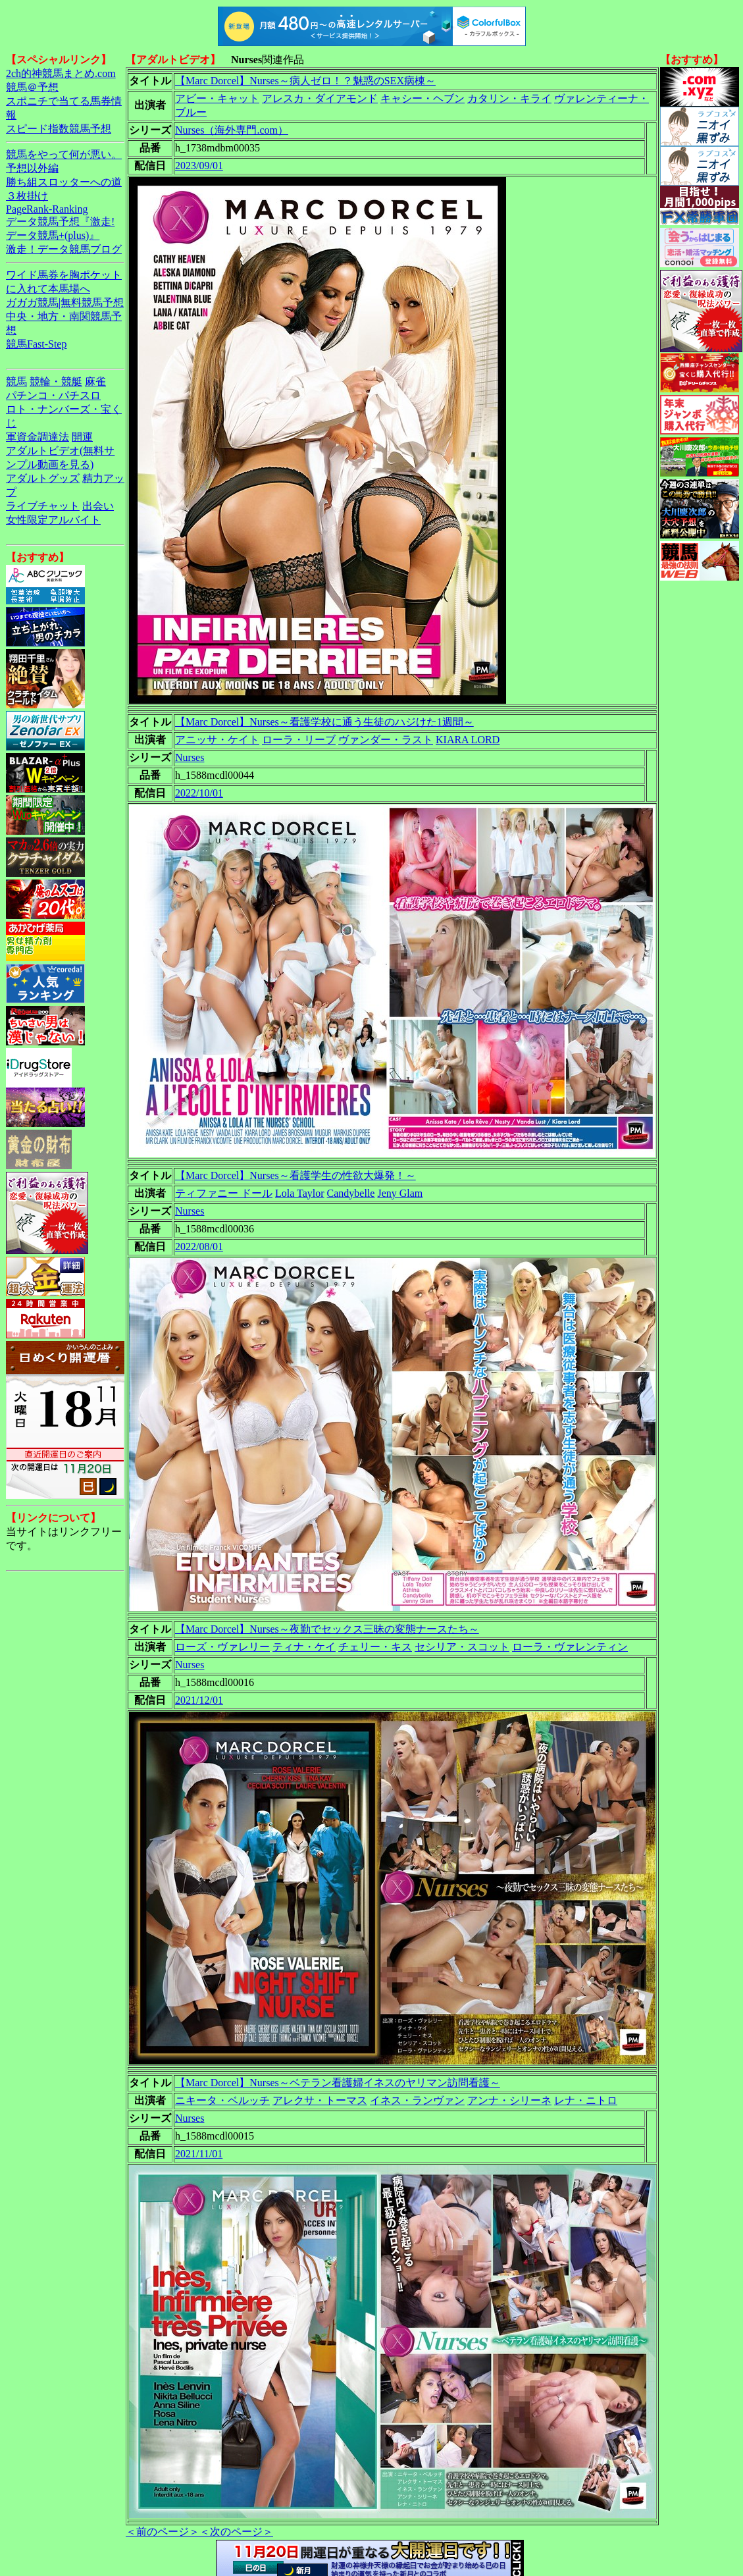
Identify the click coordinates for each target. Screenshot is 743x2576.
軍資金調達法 (37, 436)
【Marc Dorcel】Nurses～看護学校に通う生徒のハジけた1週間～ (324, 721)
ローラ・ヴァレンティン (570, 1646)
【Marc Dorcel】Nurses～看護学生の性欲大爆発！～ (295, 1175)
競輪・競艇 (56, 381)
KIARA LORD (468, 739)
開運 (82, 436)
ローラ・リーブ (299, 739)
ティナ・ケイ (304, 1646)
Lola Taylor (299, 1193)
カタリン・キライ (509, 98)
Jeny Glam (400, 1193)
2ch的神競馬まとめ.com (61, 73)
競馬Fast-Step (36, 344)
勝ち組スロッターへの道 (64, 182)
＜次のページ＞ (236, 2531)
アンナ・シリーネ (509, 2100)
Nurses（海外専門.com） (231, 130)
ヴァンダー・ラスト (385, 739)
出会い (98, 506)
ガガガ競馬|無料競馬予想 (65, 302)
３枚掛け (27, 195)
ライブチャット (43, 506)
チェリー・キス (375, 1646)
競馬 (16, 381)
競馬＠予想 (32, 87)
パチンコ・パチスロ (53, 395)
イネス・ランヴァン (417, 2100)
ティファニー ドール (223, 1193)
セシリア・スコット (462, 1646)
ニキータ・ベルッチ (222, 2100)
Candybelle (351, 1193)
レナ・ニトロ (585, 2100)
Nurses (189, 757)
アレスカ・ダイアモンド (320, 98)
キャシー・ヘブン (422, 98)
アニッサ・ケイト (217, 739)
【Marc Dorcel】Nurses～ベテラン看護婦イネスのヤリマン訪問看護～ (337, 2082)
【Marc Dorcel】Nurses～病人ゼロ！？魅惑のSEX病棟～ (305, 80)
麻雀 (95, 381)
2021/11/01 (198, 2153)
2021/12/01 (199, 1700)
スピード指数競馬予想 (58, 128)
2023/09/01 (199, 165)
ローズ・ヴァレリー (222, 1646)
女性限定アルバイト (53, 519)
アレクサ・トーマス (319, 2100)
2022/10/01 (199, 793)
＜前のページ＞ (162, 2531)
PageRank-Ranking (47, 209)
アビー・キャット (217, 98)
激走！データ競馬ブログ (64, 249)
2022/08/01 (199, 1246)
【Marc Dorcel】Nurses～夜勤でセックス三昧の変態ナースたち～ (327, 1629)
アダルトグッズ (43, 478)
